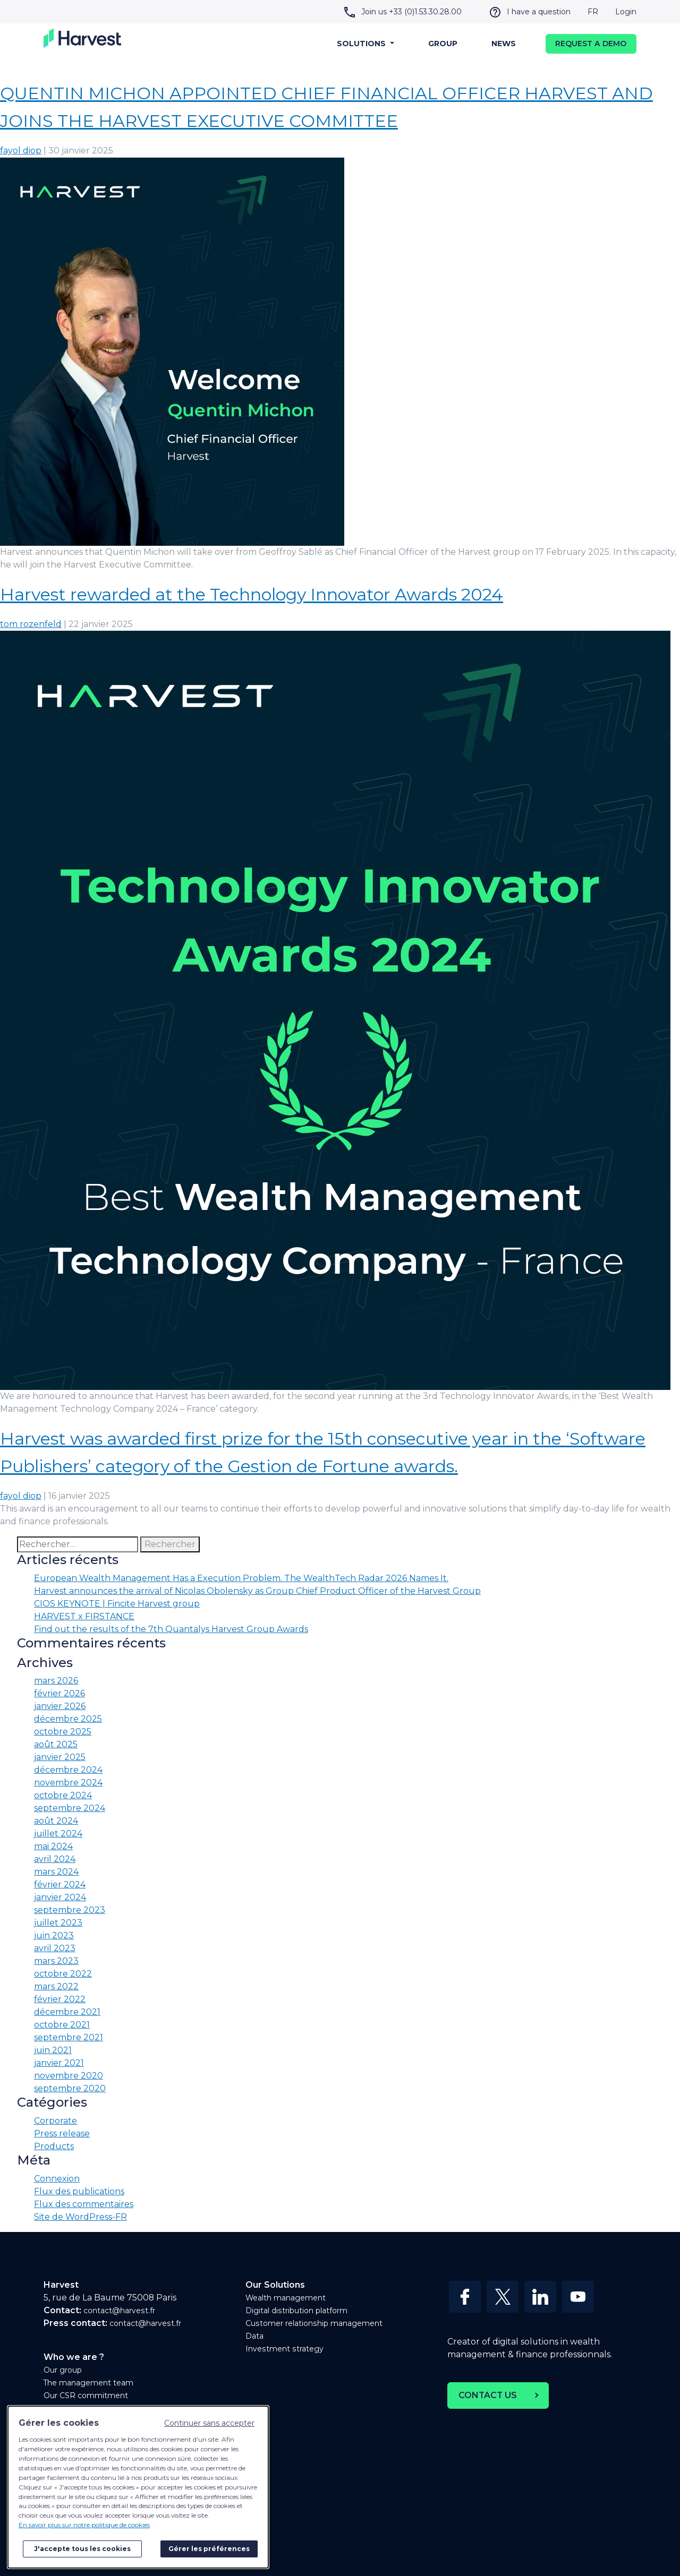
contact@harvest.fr (119, 2310)
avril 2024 (54, 1859)
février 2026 (59, 1693)
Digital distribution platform (296, 2310)
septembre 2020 (70, 2088)
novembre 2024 (68, 1783)
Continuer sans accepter (209, 2423)
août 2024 (56, 1821)
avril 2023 (54, 1948)
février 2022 (60, 1999)
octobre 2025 (62, 1732)
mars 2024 (56, 1872)
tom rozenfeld (31, 624)
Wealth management (285, 2298)
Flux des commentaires (83, 2204)
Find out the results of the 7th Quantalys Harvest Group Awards (171, 1629)
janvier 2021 (59, 2063)
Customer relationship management (313, 2323)
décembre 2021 (67, 2012)
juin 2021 (53, 2050)
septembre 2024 (69, 1808)
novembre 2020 (68, 2076)
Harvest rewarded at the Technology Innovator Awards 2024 (251, 594)
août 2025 (56, 1744)
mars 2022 (56, 1986)
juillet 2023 (58, 1923)
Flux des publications (79, 2191)
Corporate (55, 2121)
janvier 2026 (60, 1706)
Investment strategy (284, 2349)
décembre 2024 (68, 1770)
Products (54, 2146)
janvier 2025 (60, 1757)
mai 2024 (53, 1846)
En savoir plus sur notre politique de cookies (84, 2525)
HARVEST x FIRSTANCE (84, 1616)
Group (442, 43)
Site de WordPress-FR (80, 2217)
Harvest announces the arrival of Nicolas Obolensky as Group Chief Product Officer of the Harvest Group (257, 1591)
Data (254, 2336)
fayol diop (20, 150)
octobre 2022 (63, 1974)
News (503, 43)
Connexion (57, 2179)
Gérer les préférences (209, 2549)
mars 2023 (56, 1961)
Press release (62, 2133)
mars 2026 (56, 1681)
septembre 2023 (69, 1910)
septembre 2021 (68, 2037)
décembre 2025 (68, 1719)
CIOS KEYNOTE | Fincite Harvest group (117, 1604)
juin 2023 (54, 1935)
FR (593, 11)
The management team (88, 2382)
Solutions (362, 43)
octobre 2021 (62, 2025)
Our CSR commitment (86, 2395)
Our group (63, 2370)
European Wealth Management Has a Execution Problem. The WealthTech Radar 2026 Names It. (241, 1578)
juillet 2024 (58, 1833)
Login (625, 11)
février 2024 (60, 1884)
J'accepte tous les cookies (82, 2549)
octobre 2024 (63, 1795)
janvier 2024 (60, 1897)
